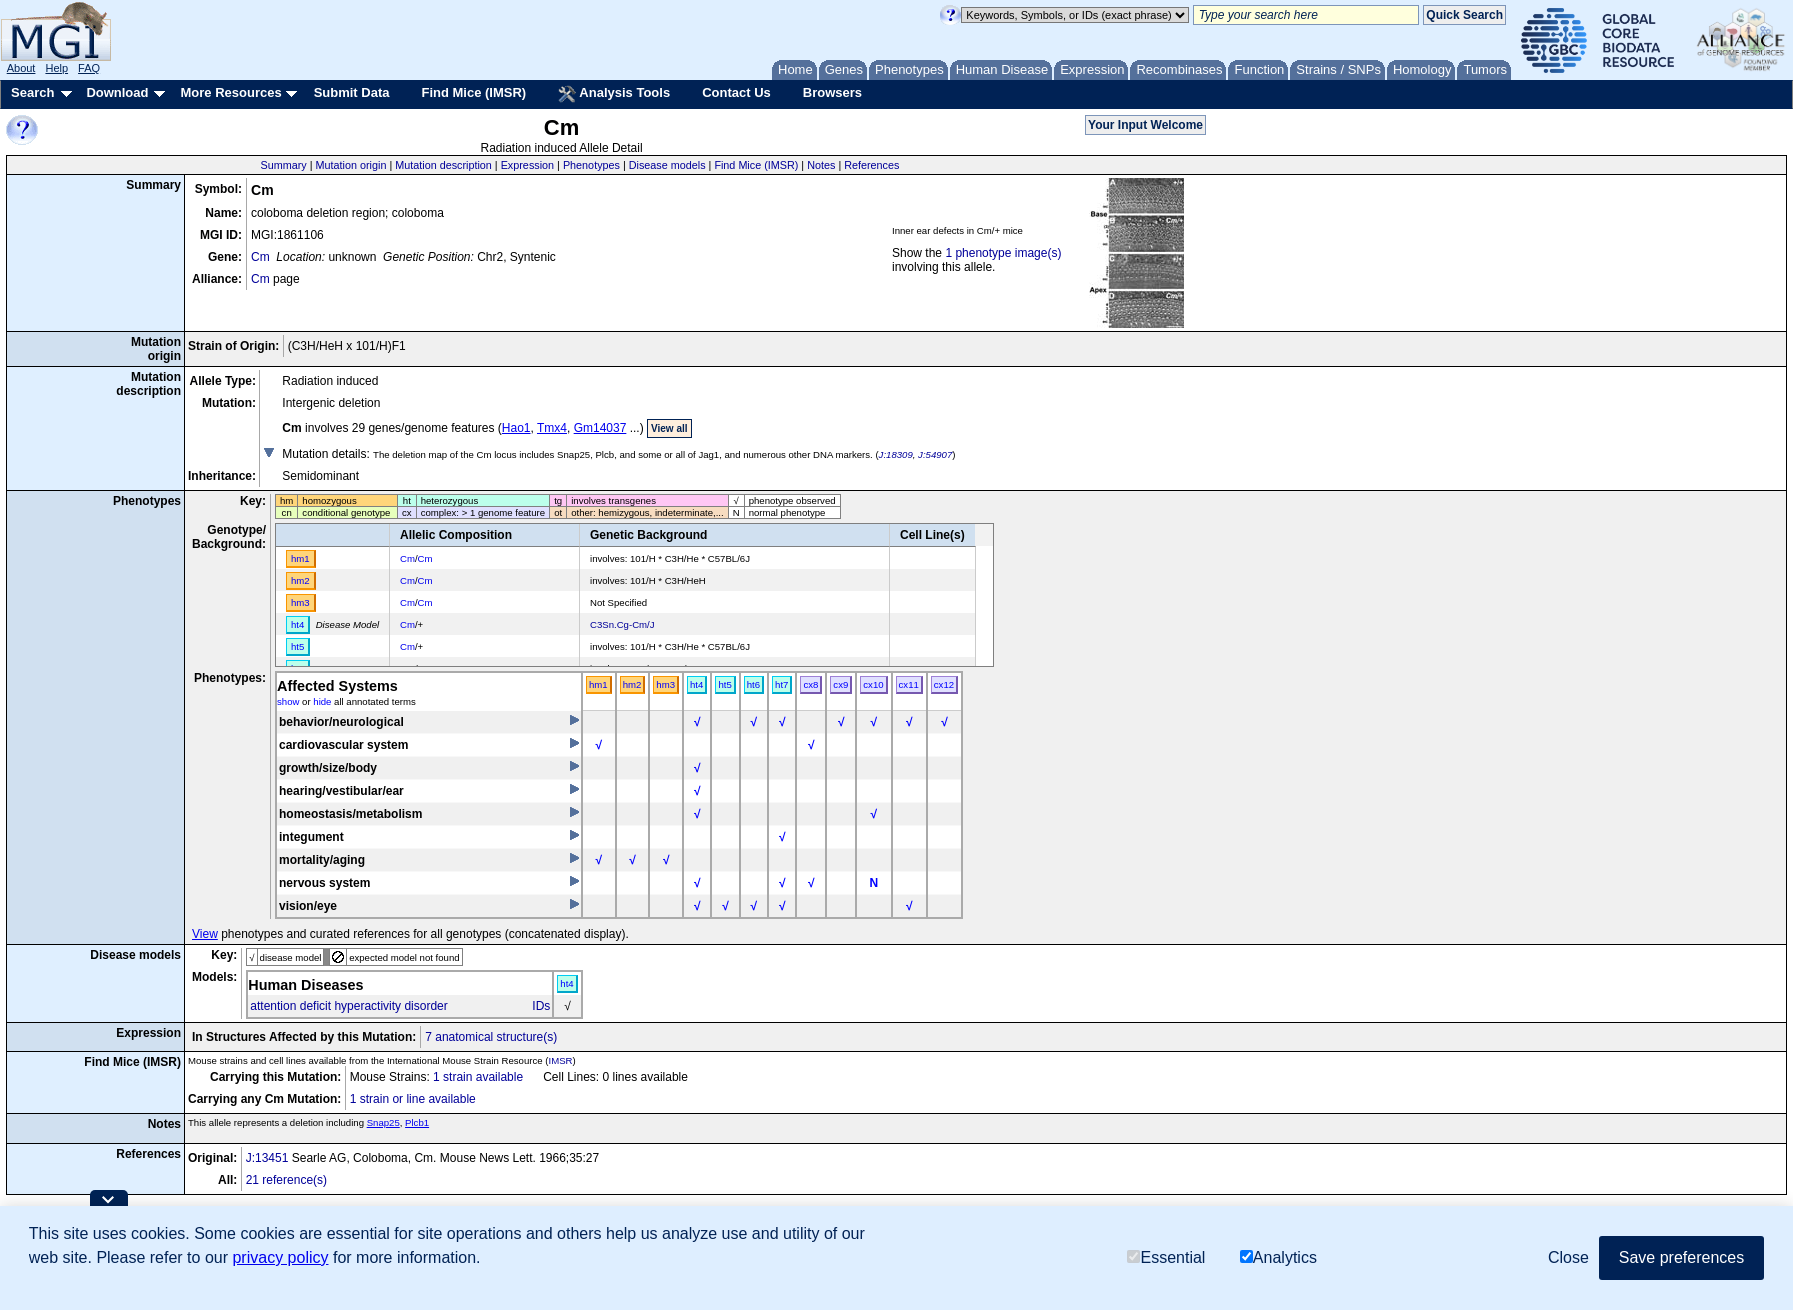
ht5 (724, 684)
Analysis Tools (614, 94)
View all (669, 428)
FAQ (89, 68)
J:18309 (896, 454)
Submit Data (352, 92)
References (871, 165)
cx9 (840, 684)
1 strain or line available (413, 1099)
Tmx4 (552, 428)
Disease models (667, 165)
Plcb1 (417, 1122)
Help (56, 68)
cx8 (810, 684)
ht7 (781, 684)
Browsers (832, 92)
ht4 (696, 684)
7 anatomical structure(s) (491, 1037)
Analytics (1278, 1257)
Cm (260, 257)
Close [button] (1568, 1257)
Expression (527, 165)
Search (32, 92)
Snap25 (383, 1122)
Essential (1166, 1257)
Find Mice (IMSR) (473, 92)
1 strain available (478, 1077)
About (21, 68)
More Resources (230, 92)
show (288, 701)
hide (322, 701)
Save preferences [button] (1681, 1257)
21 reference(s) (286, 1180)
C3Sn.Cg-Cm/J (622, 624)
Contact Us (736, 92)
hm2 (632, 684)
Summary (284, 165)
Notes (821, 165)
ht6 (753, 684)
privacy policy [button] (280, 1257)
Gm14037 (600, 428)
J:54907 (935, 454)
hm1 (598, 684)
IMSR (560, 1060)
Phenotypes (591, 165)
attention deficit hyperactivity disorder (348, 1006)
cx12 (944, 684)
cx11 (909, 684)
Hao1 (516, 428)
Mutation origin (351, 165)
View (205, 934)
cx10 (873, 684)
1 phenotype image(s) (1003, 253)
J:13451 (267, 1158)
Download (117, 92)
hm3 (665, 684)
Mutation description (443, 165)
